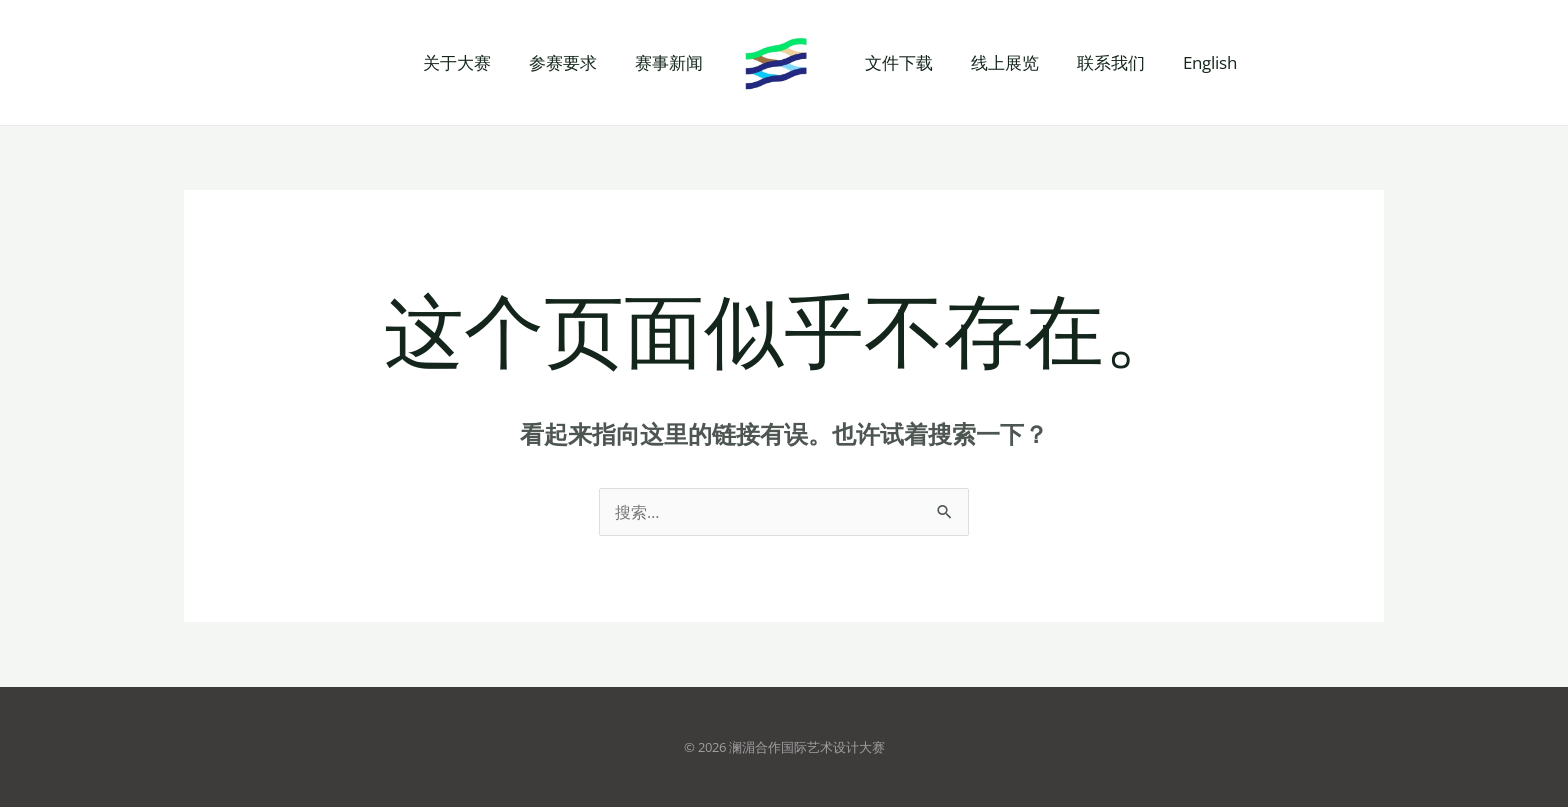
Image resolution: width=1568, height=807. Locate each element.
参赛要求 (569, 62)
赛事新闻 (671, 62)
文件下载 (897, 62)
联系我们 (1101, 62)
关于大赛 (467, 62)
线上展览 (999, 62)
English (1196, 62)
